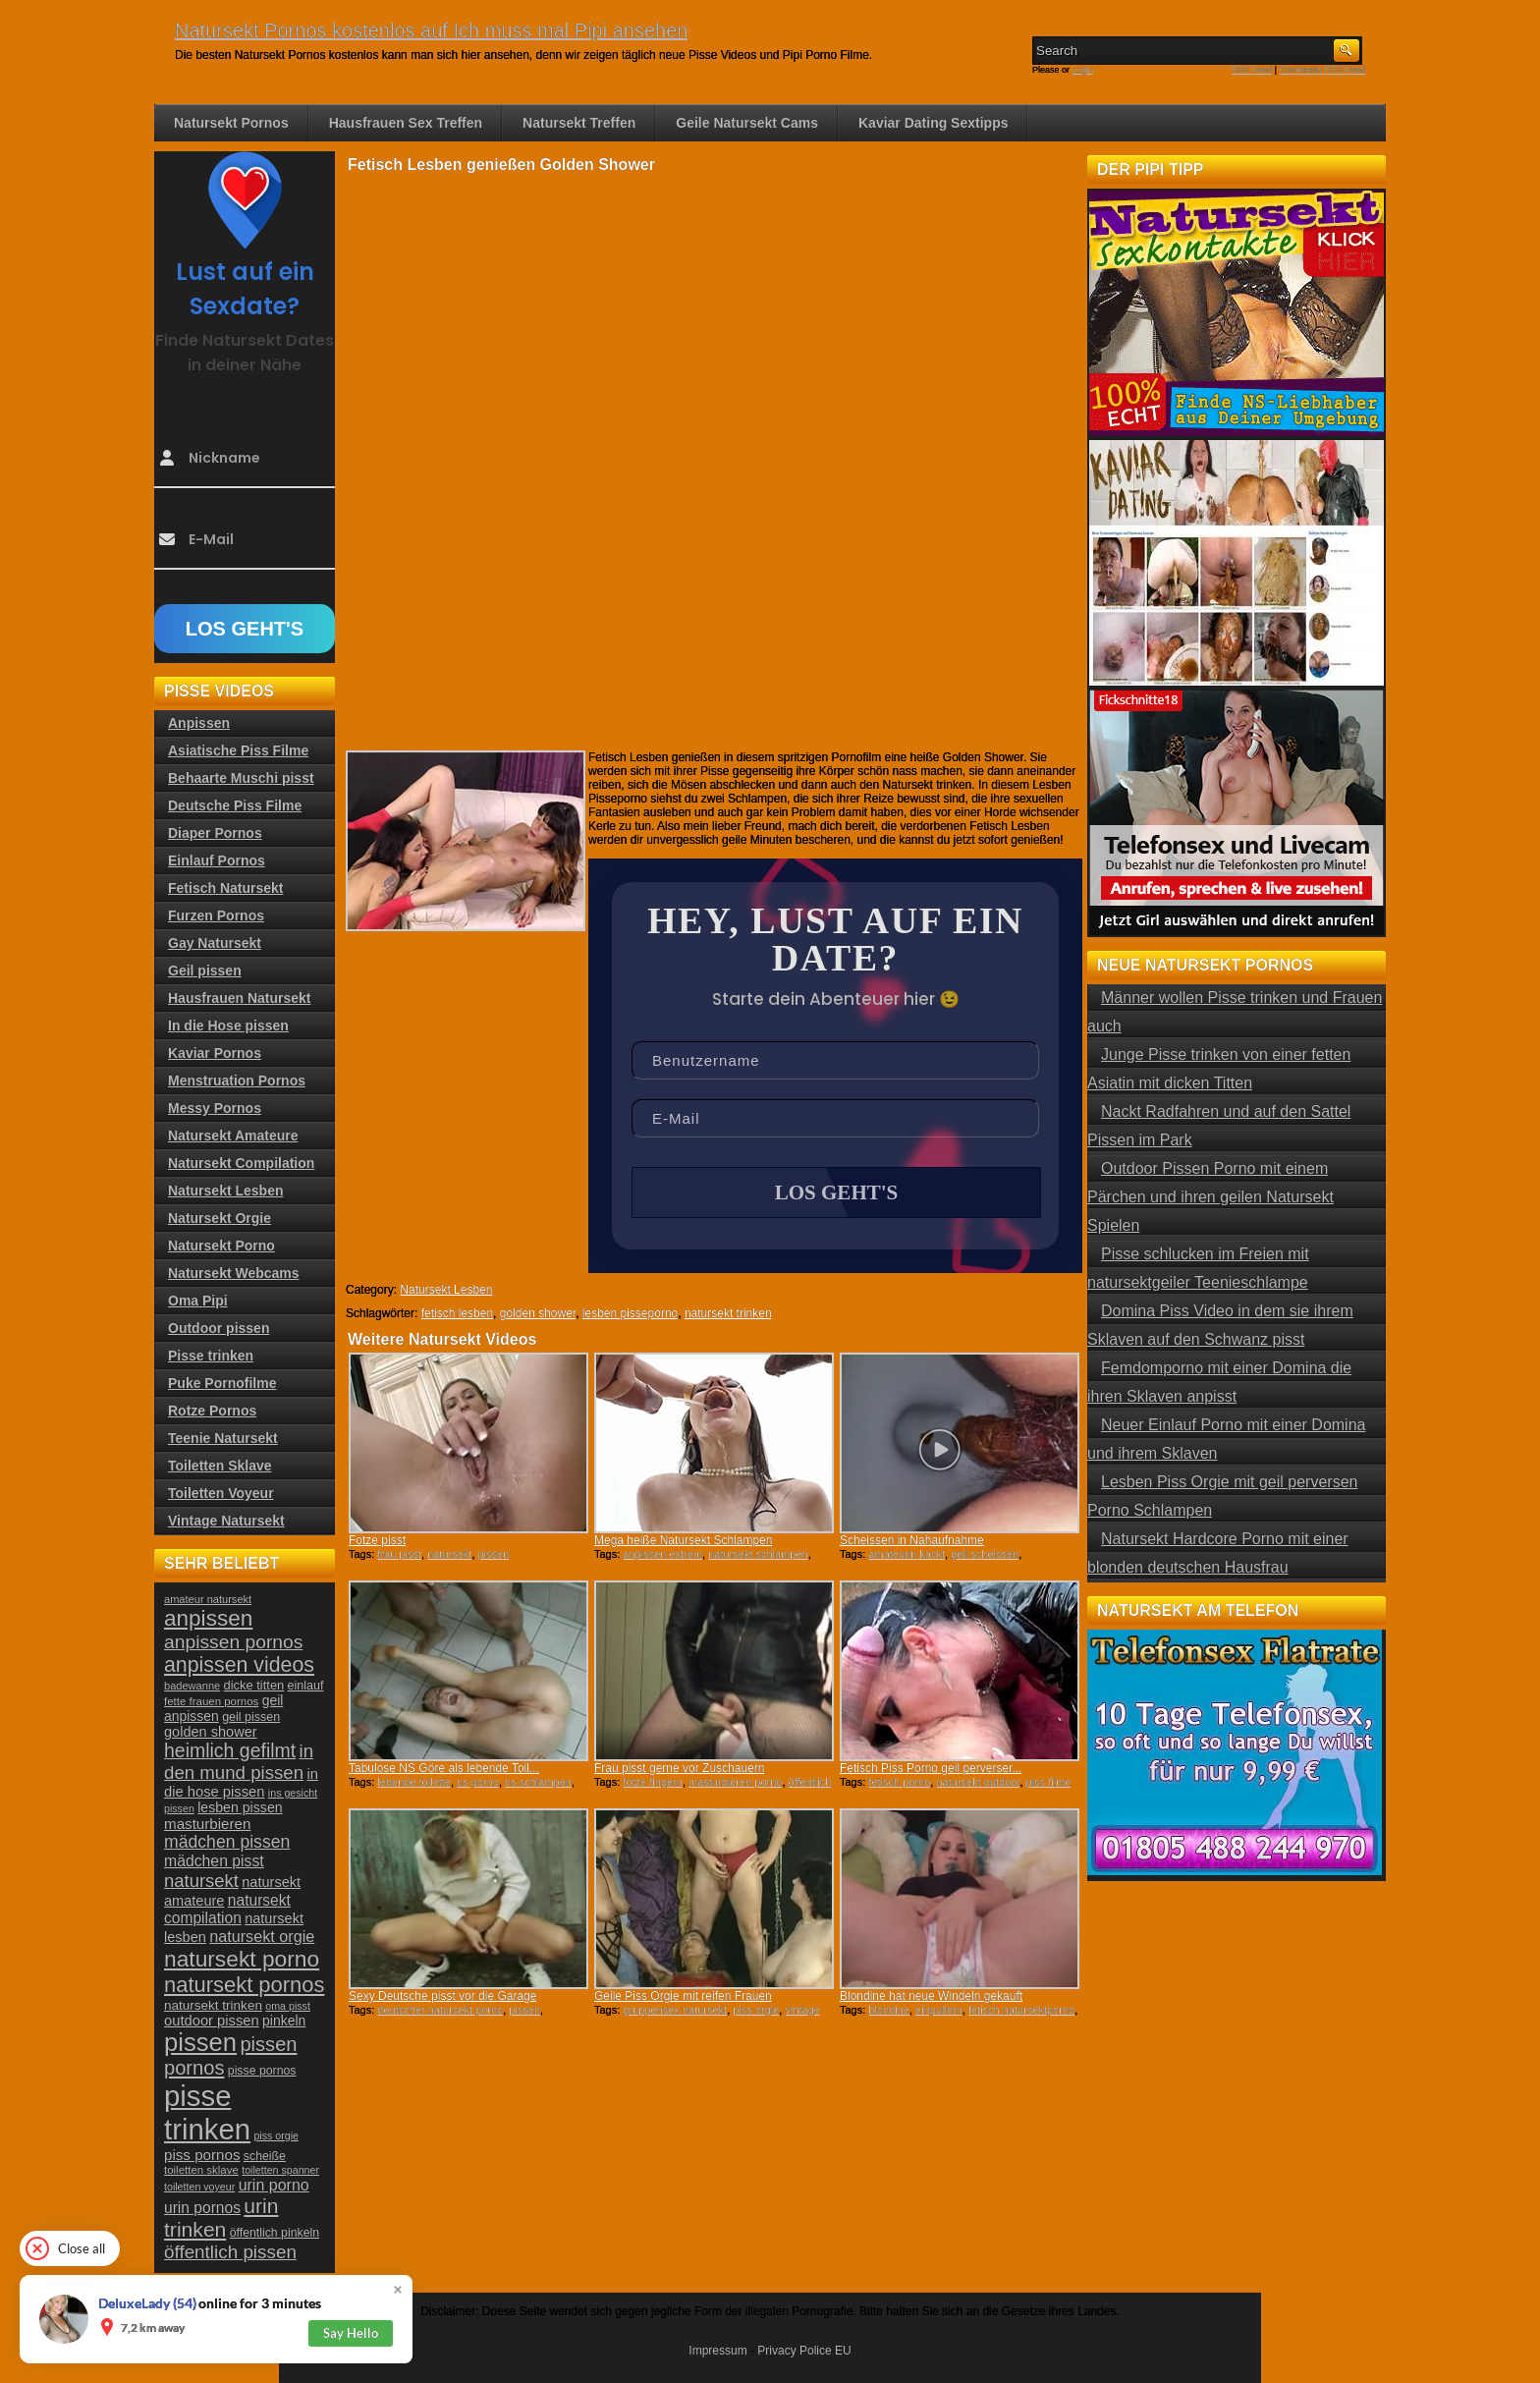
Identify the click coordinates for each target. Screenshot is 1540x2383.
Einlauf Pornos (216, 860)
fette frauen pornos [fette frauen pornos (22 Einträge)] (211, 1701)
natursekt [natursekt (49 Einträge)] (201, 1880)
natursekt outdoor (977, 1782)
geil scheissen (984, 1554)
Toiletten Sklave (220, 1465)
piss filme (1049, 1782)
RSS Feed (1252, 70)
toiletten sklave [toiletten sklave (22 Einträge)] (201, 2170)
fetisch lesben (457, 1313)
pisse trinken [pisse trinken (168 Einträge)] (207, 2112)
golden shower (538, 1313)
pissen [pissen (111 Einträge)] (200, 2042)
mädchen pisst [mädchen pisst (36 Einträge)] (214, 1861)
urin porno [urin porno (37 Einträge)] (274, 2185)
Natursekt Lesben (446, 1290)
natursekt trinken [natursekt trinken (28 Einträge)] (213, 2005)
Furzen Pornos (216, 915)
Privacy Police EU (804, 2350)
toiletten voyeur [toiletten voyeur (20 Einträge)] (199, 2186)
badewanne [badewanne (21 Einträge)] (192, 1685)
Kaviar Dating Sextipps (933, 123)
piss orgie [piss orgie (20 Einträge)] (276, 2135)
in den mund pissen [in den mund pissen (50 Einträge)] (238, 1762)
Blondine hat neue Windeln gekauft (931, 1996)
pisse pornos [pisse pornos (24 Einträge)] (262, 2071)
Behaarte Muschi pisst (241, 778)
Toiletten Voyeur (221, 1493)
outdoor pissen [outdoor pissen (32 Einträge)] (211, 2020)
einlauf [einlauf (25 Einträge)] (306, 1685)
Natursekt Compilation (241, 1163)
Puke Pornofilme (222, 1383)
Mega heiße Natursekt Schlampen (683, 1540)
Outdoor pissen (218, 1328)
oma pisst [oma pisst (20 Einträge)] (287, 2006)
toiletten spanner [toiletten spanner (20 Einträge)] (280, 2170)
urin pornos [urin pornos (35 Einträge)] (202, 2207)
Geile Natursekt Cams (747, 123)
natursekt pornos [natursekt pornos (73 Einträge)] (244, 1984)
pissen (494, 1554)
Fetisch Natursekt (225, 888)
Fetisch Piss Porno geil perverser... (930, 1768)
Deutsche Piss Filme (235, 805)
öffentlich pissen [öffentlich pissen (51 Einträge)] (230, 2252)
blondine (888, 2010)
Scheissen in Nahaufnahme (912, 1540)
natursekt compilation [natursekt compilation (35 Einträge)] (227, 1909)
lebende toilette (414, 1782)
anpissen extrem (662, 1554)
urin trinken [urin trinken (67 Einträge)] (221, 2217)
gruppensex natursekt (675, 2010)
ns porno (478, 1782)
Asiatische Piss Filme (238, 750)
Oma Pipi (198, 1300)
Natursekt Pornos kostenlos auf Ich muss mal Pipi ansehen (431, 30)
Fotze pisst (377, 1540)
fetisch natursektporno (1021, 2010)
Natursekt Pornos (231, 123)
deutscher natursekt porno (440, 2010)
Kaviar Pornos (214, 1053)
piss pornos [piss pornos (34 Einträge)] (202, 2154)
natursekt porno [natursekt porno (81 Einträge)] (241, 1958)
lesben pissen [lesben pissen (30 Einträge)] (239, 1807)
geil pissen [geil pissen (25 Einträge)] (251, 1717)
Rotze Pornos (212, 1410)
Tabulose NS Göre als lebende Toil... (444, 1768)
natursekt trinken (728, 1313)
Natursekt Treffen (578, 123)
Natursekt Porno (221, 1245)
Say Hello (350, 2333)
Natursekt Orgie (219, 1218)
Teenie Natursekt (223, 1438)
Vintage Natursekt (226, 1520)
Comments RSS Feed (1322, 70)
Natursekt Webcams (234, 1273)
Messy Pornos (214, 1108)
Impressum (717, 2350)
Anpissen (199, 723)
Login (1083, 70)
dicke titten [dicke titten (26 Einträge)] (254, 1685)
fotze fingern (653, 1782)
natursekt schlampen (758, 1554)
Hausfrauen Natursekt (239, 998)
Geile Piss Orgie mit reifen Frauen (683, 1996)
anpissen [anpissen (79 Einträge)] (208, 1618)
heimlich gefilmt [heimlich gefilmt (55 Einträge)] (230, 1750)
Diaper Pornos (215, 833)
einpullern (938, 2010)
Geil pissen (205, 970)
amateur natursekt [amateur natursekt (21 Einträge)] (207, 1599)
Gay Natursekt (214, 943)
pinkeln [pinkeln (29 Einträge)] (283, 2020)
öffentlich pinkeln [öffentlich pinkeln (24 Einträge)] (274, 2233)
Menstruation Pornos (236, 1080)
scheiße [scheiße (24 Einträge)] (265, 2156)
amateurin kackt (906, 1554)
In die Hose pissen (228, 1025)
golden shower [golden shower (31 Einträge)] (210, 1732)
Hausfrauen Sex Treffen (405, 123)
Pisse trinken (210, 1355)
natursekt (449, 1554)
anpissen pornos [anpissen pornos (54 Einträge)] (233, 1642)
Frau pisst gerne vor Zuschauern (679, 1768)
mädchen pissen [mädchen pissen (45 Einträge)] (227, 1842)
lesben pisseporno (630, 1313)
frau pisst (399, 1554)
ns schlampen (538, 1782)
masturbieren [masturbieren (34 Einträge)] (207, 1823)
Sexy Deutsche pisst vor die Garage (442, 1996)
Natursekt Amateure (233, 1135)
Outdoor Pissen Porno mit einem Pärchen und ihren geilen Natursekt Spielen (1210, 1197)
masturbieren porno (735, 1782)
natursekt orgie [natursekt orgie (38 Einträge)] (261, 1936)
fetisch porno (899, 1782)
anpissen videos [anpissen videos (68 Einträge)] (239, 1665)
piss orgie (756, 2010)
